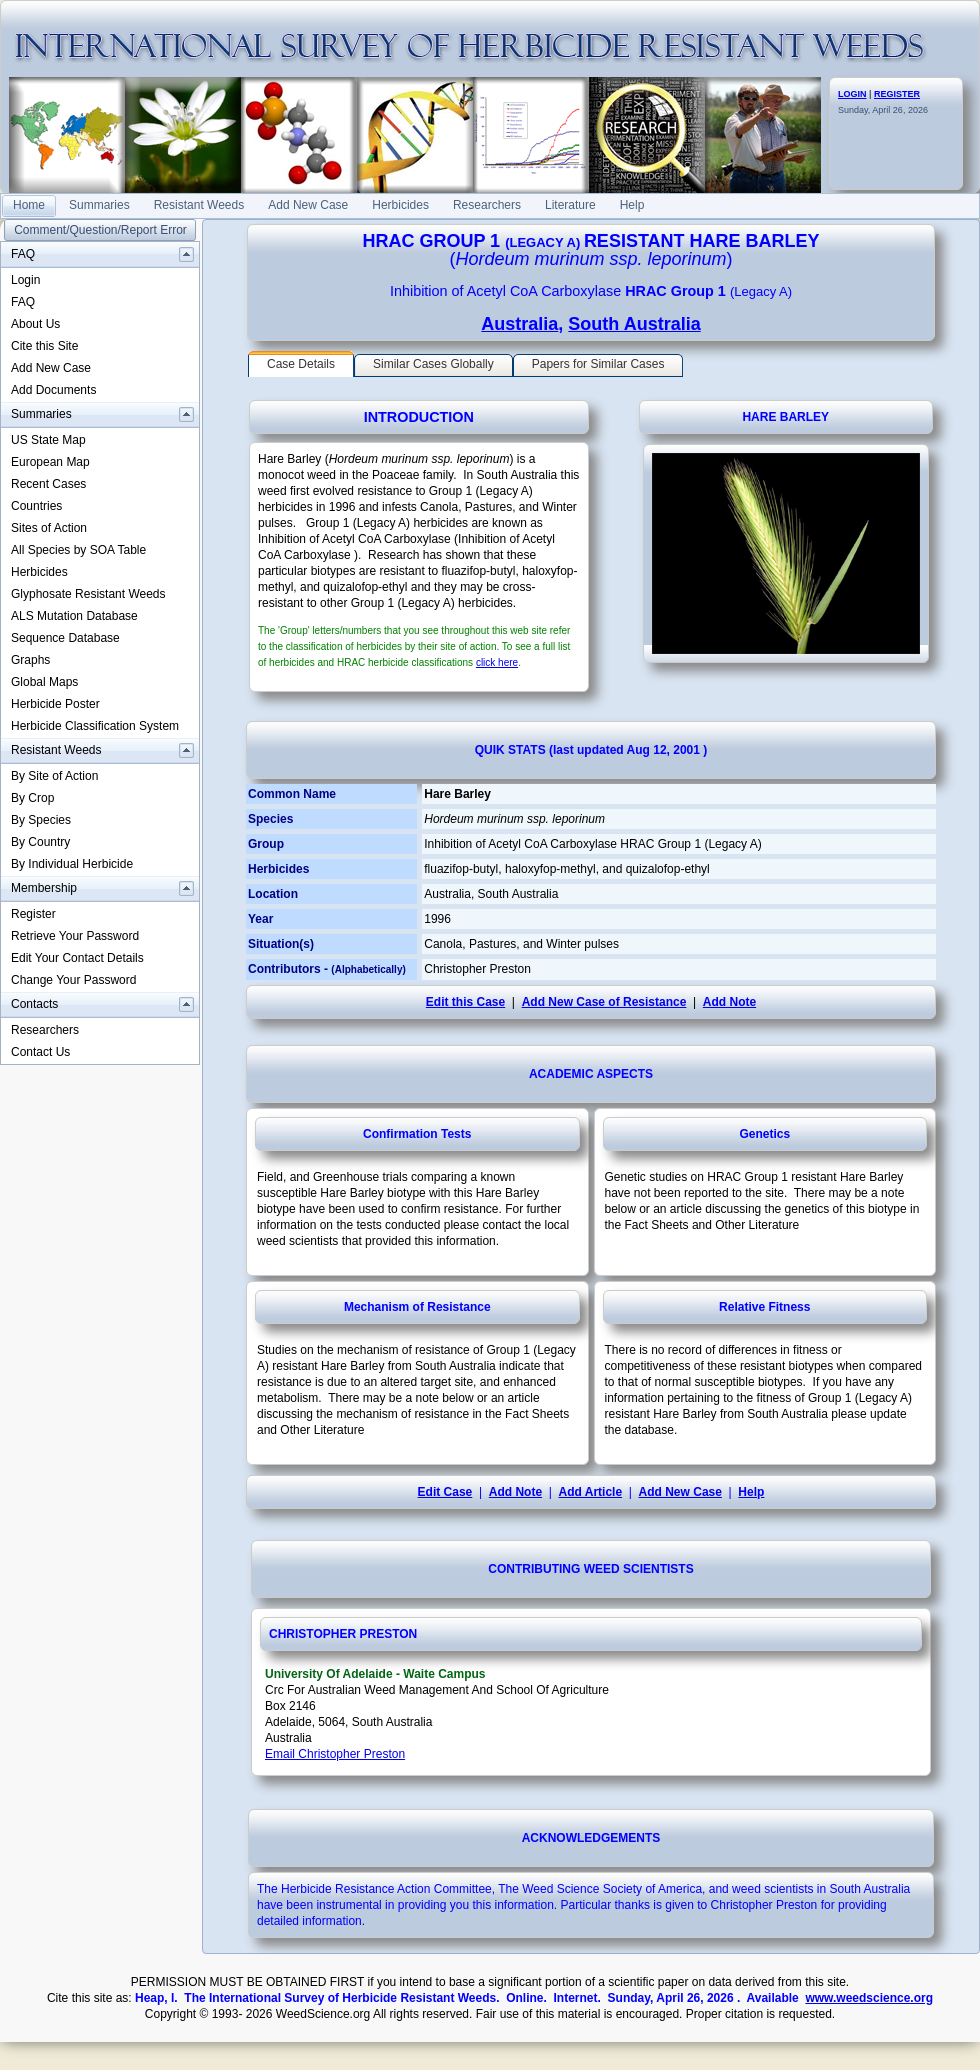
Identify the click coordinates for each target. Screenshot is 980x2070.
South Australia (634, 324)
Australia (519, 324)
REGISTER (897, 94)
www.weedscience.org (869, 1998)
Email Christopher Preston (335, 1754)
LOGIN (852, 94)
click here (497, 662)
